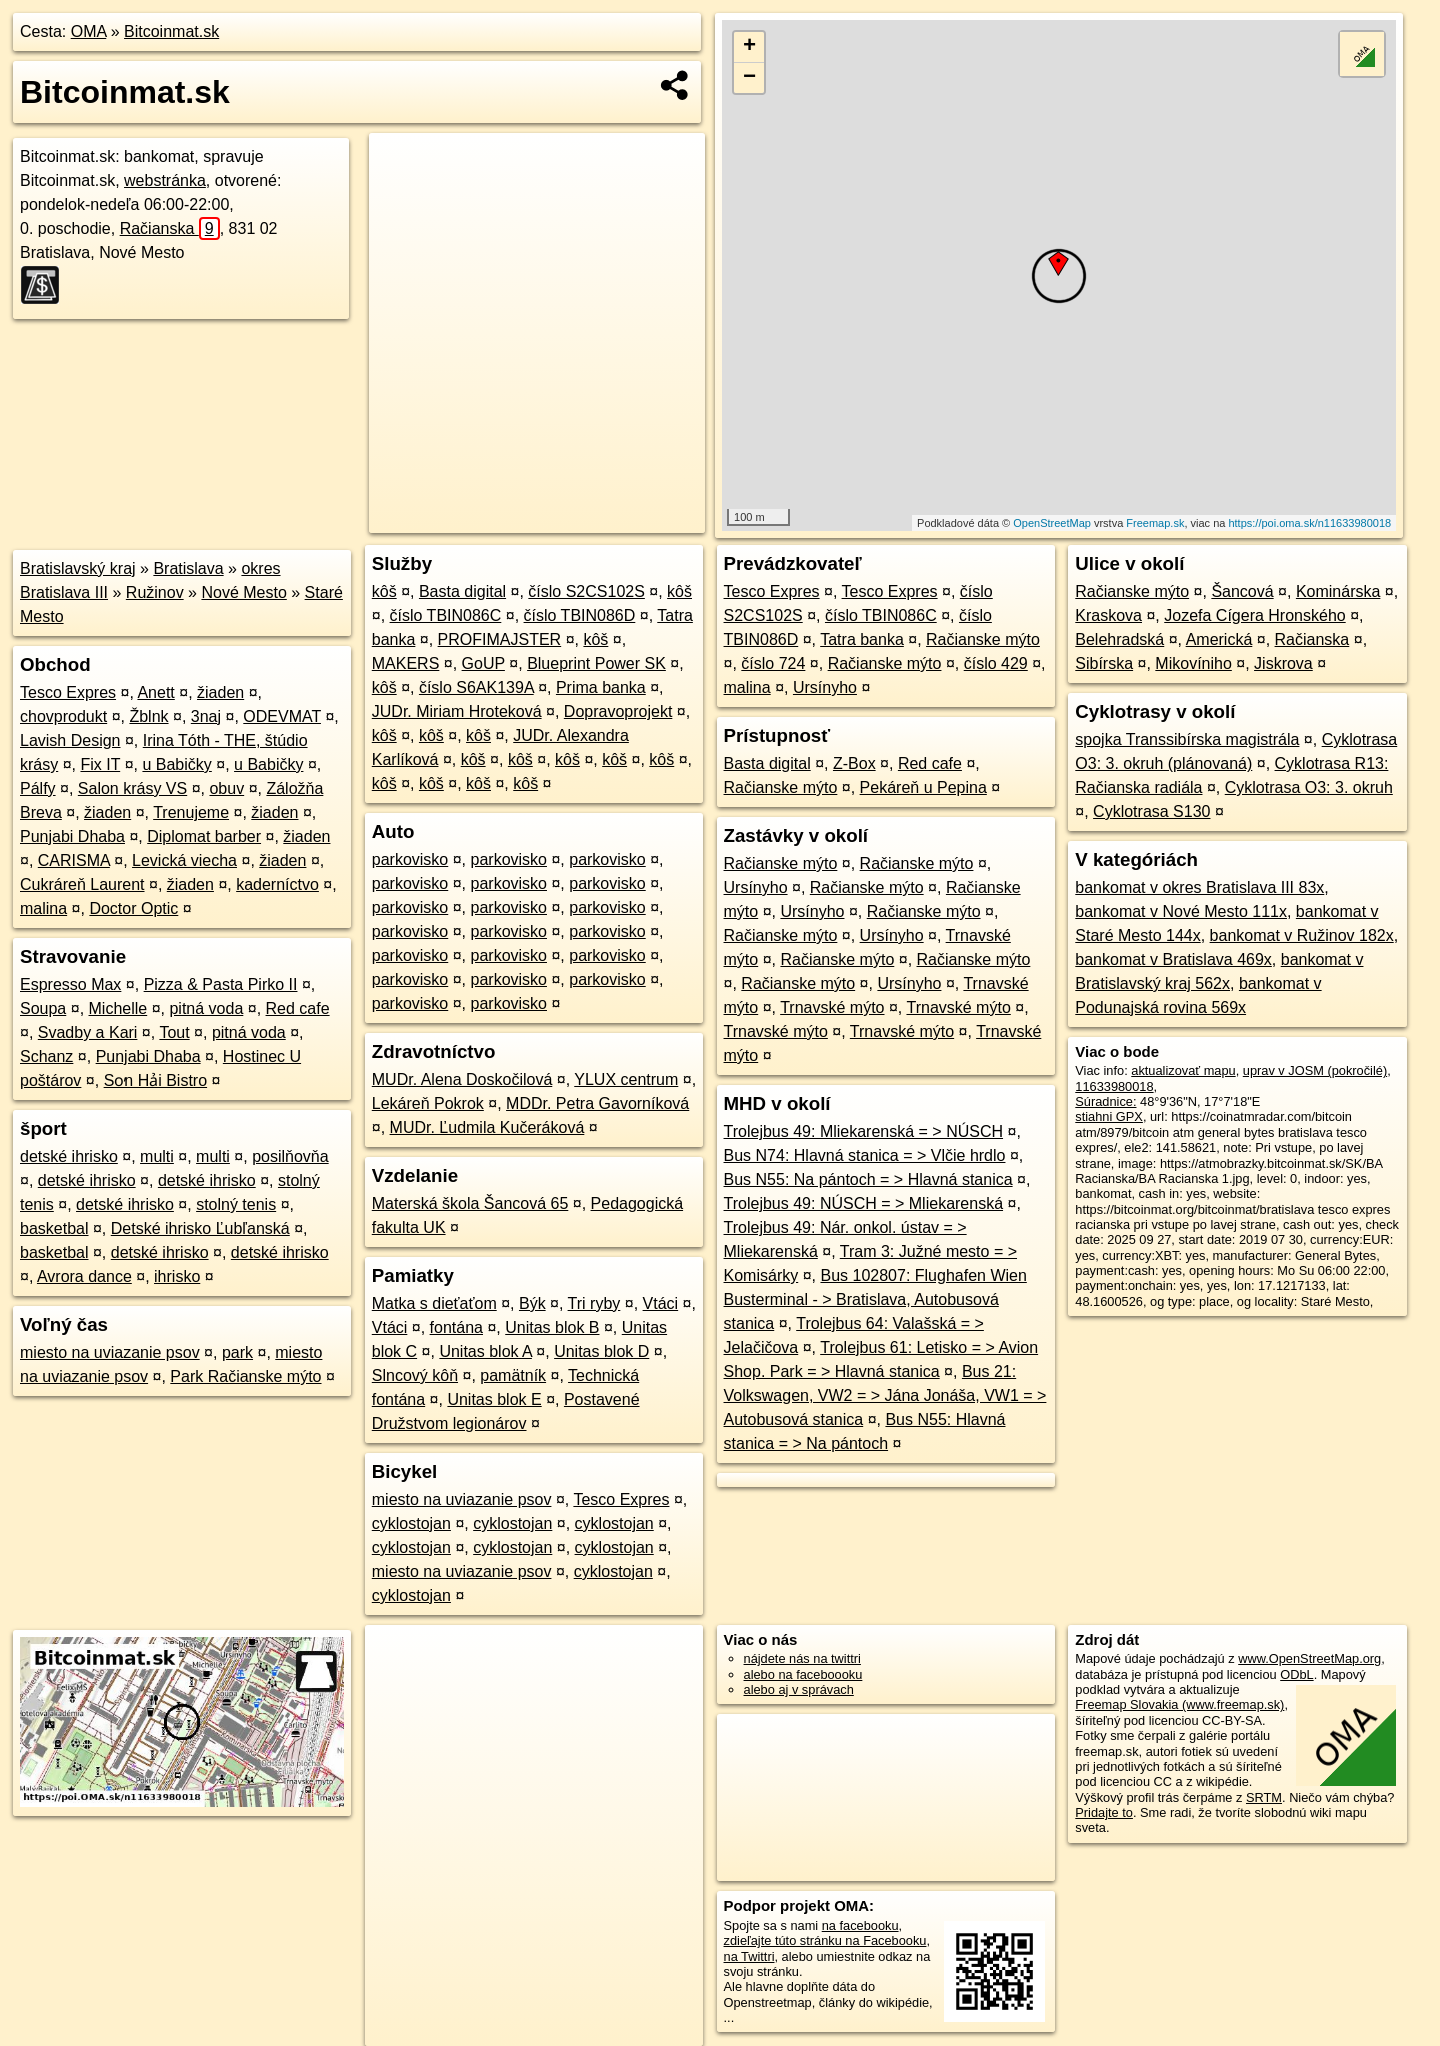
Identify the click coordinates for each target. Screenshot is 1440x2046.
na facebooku (860, 1925)
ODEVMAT (282, 716)
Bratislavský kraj (78, 568)
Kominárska (1338, 591)
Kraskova (1108, 615)
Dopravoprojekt (618, 711)
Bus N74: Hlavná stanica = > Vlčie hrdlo (865, 1155)
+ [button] (749, 47)
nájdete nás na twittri (802, 1658)
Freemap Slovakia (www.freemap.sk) (1179, 1704)
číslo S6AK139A (476, 687)
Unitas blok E (494, 1399)
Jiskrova (1283, 663)
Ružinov (155, 592)
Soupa (43, 1008)
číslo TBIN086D (580, 615)
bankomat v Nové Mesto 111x (1181, 911)
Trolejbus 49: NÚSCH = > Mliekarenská (864, 1203)
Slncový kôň (415, 1375)
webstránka (165, 180)
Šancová (1242, 591)
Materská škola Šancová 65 (470, 1203)
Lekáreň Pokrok (428, 1103)
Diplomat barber (204, 836)
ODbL (1296, 1674)
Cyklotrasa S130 (1151, 811)
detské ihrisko (69, 1156)
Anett (155, 692)
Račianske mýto (983, 639)
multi (157, 1156)
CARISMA (74, 860)
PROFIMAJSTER (500, 639)
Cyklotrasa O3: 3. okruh (1309, 787)
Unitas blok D (601, 1351)
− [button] (749, 78)
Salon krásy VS (132, 788)
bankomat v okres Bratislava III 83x (1199, 887)
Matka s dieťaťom (434, 1303)
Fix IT (100, 764)
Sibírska (1104, 663)
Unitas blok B (552, 1327)
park (237, 1352)
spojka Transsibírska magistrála (1187, 739)
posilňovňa (290, 1156)
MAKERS (406, 663)
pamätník (513, 1375)
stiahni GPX (1109, 1116)
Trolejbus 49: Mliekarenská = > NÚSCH (864, 1131)
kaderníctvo (277, 884)
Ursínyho (825, 687)
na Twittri (749, 1956)
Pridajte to (1104, 1812)
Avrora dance (84, 1276)
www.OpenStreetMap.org (1309, 1658)
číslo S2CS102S (586, 591)
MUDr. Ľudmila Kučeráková (487, 1127)
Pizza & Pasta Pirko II (221, 984)
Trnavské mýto (832, 1007)
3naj (206, 716)
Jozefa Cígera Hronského (1254, 615)
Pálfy (38, 788)
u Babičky (176, 764)
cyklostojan (411, 1523)
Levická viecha (184, 860)
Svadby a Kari (88, 1032)
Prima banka (601, 687)
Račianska (170, 228)
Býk (532, 1303)
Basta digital (462, 591)
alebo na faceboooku (803, 1674)
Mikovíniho (1193, 663)
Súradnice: (1105, 1101)
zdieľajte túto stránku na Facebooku (825, 1940)
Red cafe (298, 1008)
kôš (384, 591)
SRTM (1264, 1797)
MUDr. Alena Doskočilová (462, 1079)
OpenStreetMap (1052, 523)
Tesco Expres (68, 692)
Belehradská (1119, 639)
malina (43, 908)
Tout (174, 1032)
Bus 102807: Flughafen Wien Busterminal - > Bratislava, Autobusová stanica (875, 1299)
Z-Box (854, 763)
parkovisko (410, 859)
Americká (1219, 639)
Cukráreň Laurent (82, 884)
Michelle (118, 1008)
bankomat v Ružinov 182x (1302, 935)
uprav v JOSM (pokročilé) (1315, 1070)
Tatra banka (862, 639)
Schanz (46, 1056)
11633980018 (1114, 1086)
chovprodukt (63, 716)
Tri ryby (594, 1303)
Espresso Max (70, 984)
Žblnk (148, 716)
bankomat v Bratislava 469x (1173, 959)
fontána (456, 1327)
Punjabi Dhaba (72, 836)
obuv (226, 788)
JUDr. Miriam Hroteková (457, 711)
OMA (89, 31)
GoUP (483, 663)
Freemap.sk (1155, 523)
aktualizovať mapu (1183, 1070)
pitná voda (206, 1008)
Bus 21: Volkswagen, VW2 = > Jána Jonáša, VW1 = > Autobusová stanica (885, 1395)
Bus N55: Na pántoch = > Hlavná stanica (868, 1179)
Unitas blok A (485, 1351)
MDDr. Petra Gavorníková (597, 1103)
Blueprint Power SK (596, 663)
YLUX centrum (626, 1079)
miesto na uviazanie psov (110, 1352)
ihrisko (177, 1276)
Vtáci (661, 1303)
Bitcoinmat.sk (171, 31)
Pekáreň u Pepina (923, 787)
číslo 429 (996, 663)
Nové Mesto (243, 592)
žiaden (220, 692)
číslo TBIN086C (446, 615)
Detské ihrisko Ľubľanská (200, 1228)
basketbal (54, 1228)
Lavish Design (70, 740)
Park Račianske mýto (245, 1376)
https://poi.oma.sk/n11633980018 (1309, 523)
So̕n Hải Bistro (155, 1080)
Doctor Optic (133, 908)
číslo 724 (773, 663)
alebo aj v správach (799, 1689)
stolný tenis (236, 1204)
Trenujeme (191, 812)
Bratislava (188, 568)
